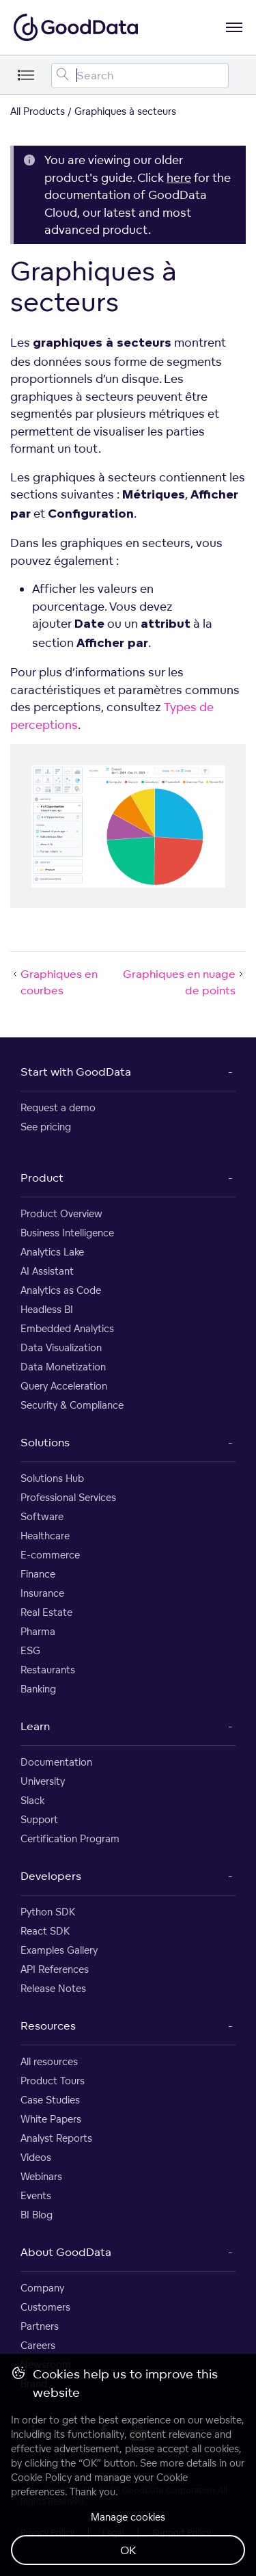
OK (128, 2550)
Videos (35, 2157)
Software (41, 1516)
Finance (37, 1574)
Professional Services (68, 1497)
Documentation (56, 1762)
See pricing (45, 1126)
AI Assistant (47, 1271)
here (179, 177)
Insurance (42, 1593)
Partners (39, 2326)
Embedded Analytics (67, 1328)
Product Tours (52, 2080)
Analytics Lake (52, 1252)
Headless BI (46, 1309)
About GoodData (65, 2252)
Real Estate (46, 1612)
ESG (30, 1650)
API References (54, 1969)
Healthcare (45, 1535)
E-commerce (50, 1555)
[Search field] (140, 75)
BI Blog (36, 2214)
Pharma (37, 1631)
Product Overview (61, 1213)
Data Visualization (61, 1347)
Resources (48, 2025)
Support (39, 1819)
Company (42, 2288)
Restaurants (47, 1669)
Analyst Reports (56, 2138)
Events (35, 2195)
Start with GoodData (75, 1071)
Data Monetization (63, 1366)
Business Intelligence (67, 1232)
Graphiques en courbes (54, 982)
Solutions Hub (52, 1478)
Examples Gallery (59, 1950)
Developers (50, 1876)
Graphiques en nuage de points (184, 982)
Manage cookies (128, 2517)
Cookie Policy (41, 2477)
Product (41, 1177)
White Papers (50, 2119)
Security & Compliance (72, 1405)
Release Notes (53, 1988)
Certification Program (69, 1838)
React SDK (45, 1931)
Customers (45, 2307)
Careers (37, 2345)
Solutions (45, 1442)
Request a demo (58, 1107)
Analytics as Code (60, 1290)
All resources (49, 2061)
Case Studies (50, 2100)
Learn (35, 1726)
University (42, 1781)
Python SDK (47, 1911)
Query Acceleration (63, 1386)
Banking (38, 1689)
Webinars (41, 2176)
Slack (32, 1800)
